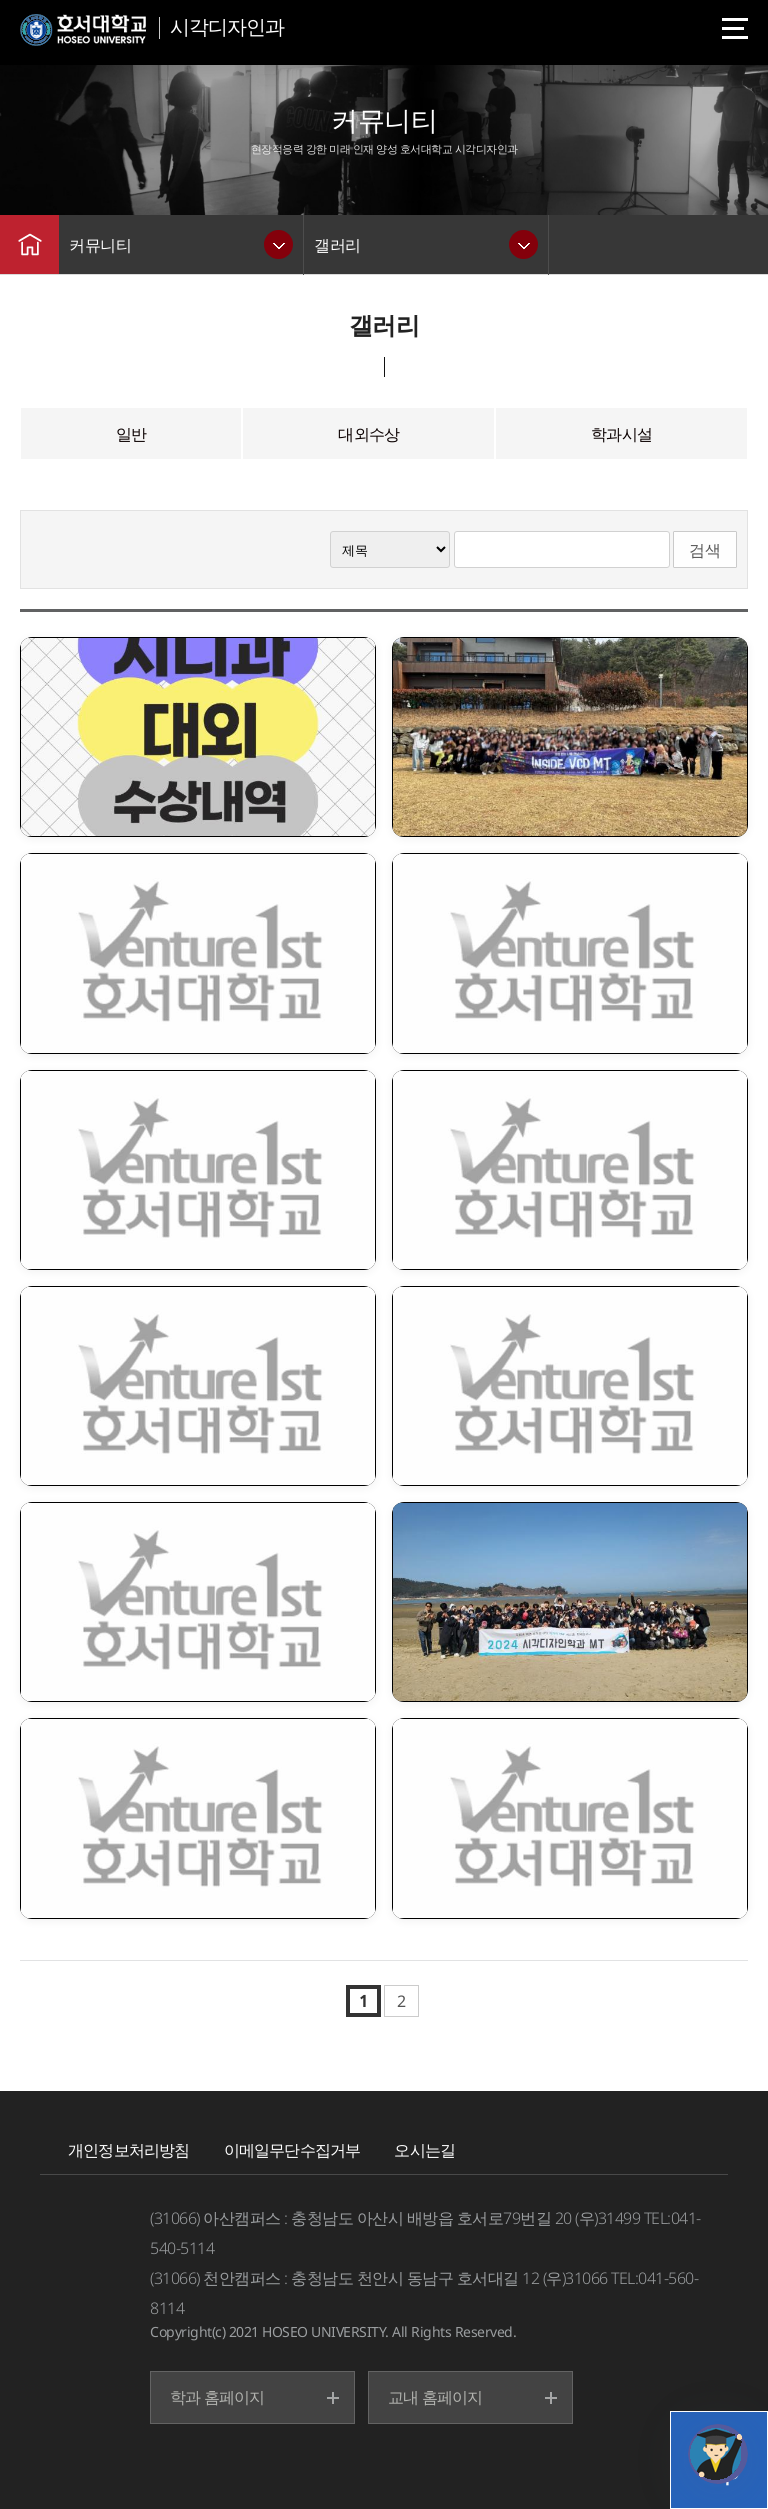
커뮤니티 (100, 245)
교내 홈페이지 (435, 2397)
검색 (705, 550)
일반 (131, 434)
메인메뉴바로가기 (0, 0)
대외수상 (368, 434)
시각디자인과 (227, 26)
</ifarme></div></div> (718, 2454)
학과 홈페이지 (217, 2397)
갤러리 (337, 245)
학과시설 (621, 434)
